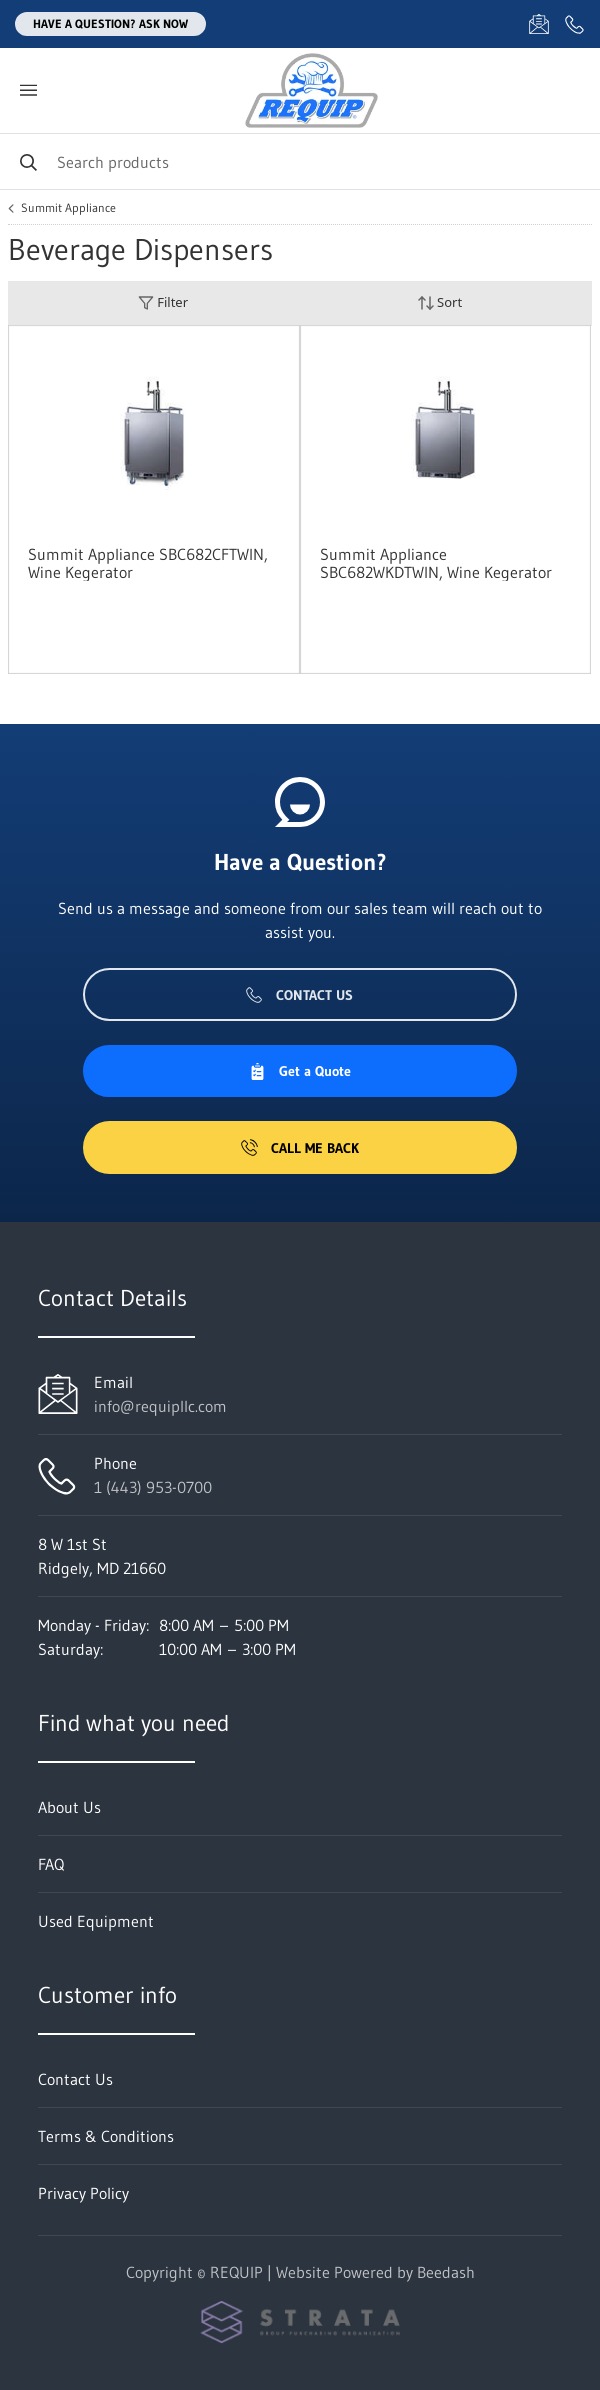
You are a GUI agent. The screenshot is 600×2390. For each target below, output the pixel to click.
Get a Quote (300, 1071)
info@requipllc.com (160, 1406)
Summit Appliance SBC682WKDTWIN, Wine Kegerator (436, 563)
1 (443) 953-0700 (153, 1487)
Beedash (446, 2272)
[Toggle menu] (28, 90)
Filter (163, 302)
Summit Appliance (68, 208)
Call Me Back (300, 1148)
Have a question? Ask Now (110, 23)
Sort (440, 302)
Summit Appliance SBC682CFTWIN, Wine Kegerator (148, 563)
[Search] (300, 161)
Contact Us (299, 995)
